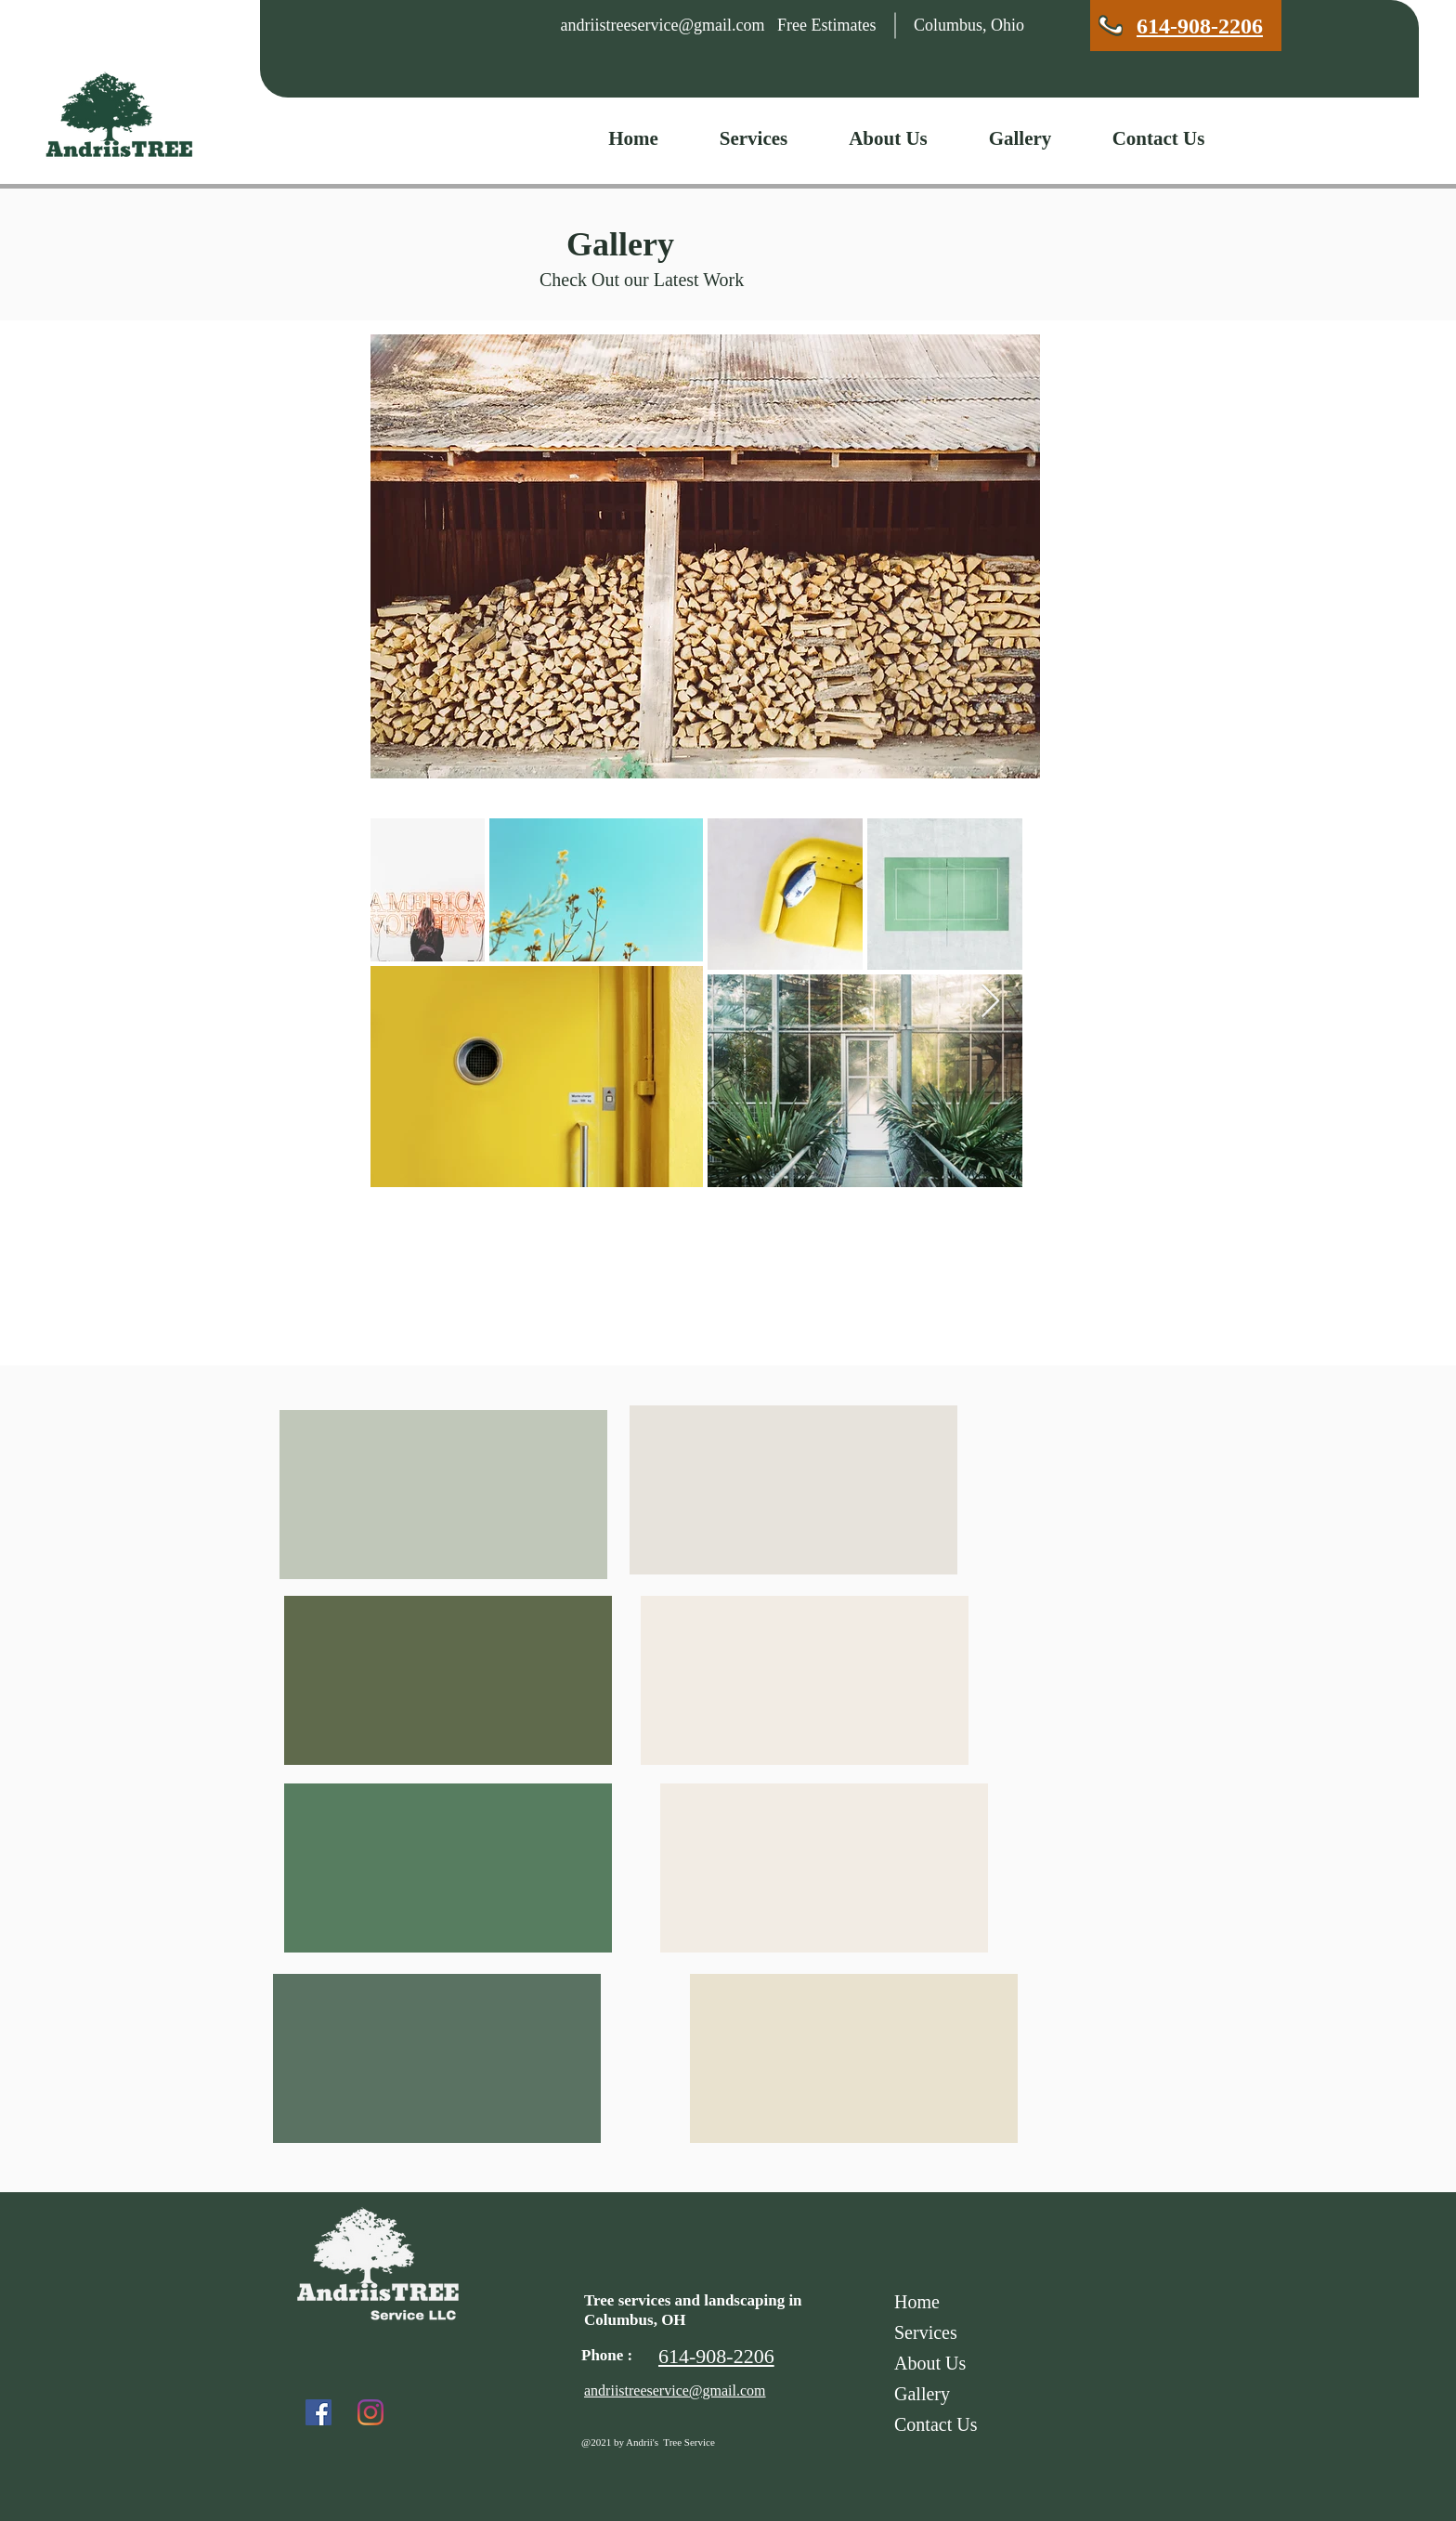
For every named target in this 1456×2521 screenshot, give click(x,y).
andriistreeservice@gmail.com (663, 25)
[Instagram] (371, 2412)
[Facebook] (319, 2412)
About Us (930, 2363)
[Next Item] (990, 1002)
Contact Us (935, 2424)
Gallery (922, 2394)
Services (925, 2332)
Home (917, 2302)
